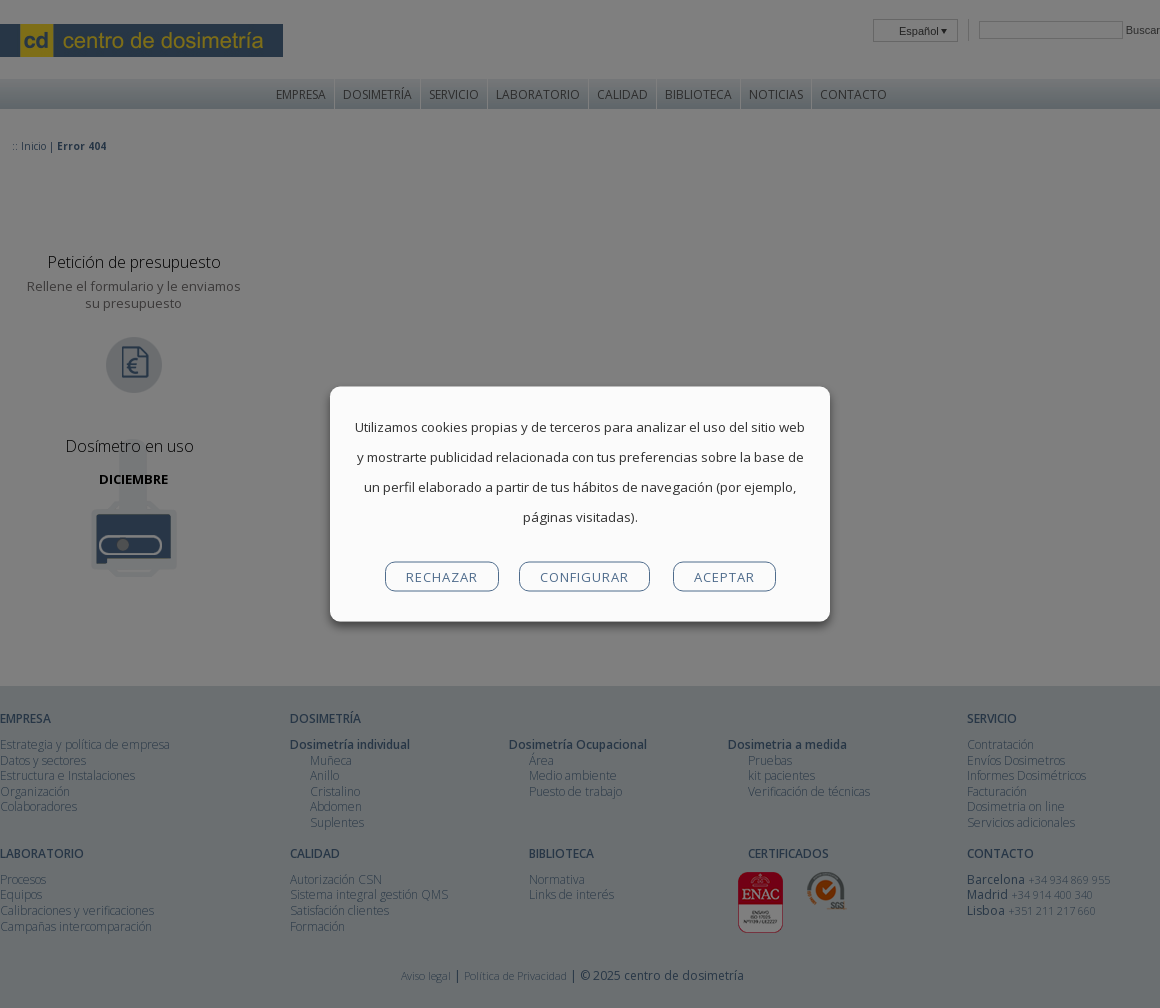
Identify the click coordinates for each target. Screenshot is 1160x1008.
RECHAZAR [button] (442, 577)
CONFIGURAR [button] (584, 577)
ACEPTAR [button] (724, 577)
